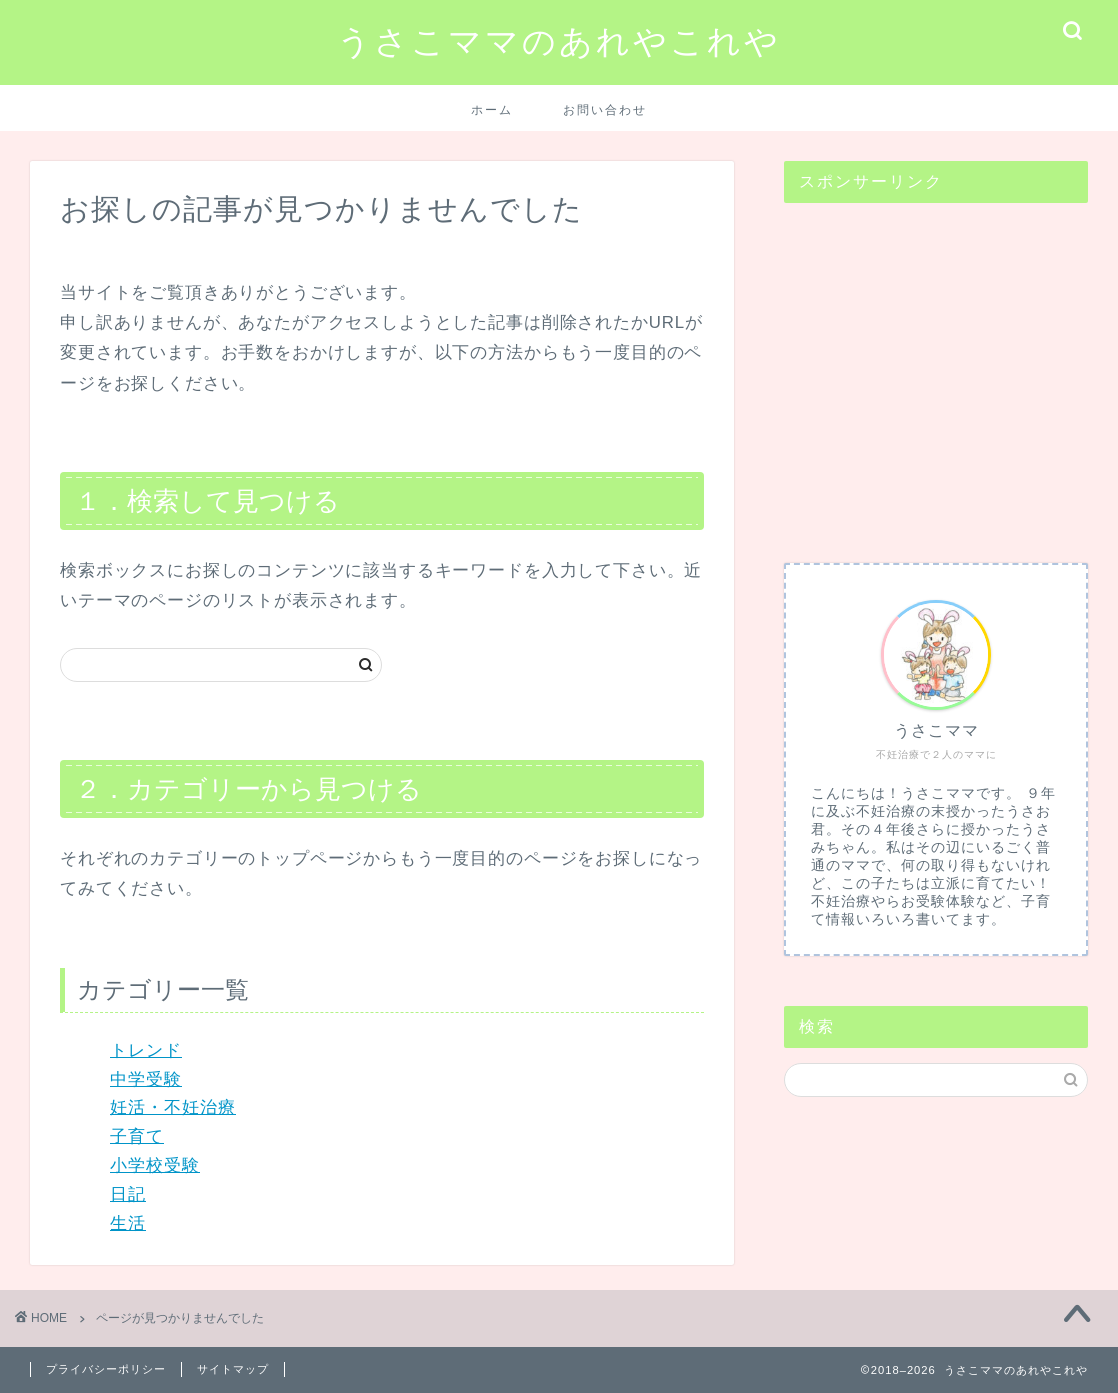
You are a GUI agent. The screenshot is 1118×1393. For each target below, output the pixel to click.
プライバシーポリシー (106, 1369)
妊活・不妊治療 (173, 1107)
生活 (128, 1223)
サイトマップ (233, 1369)
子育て (137, 1136)
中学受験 (146, 1079)
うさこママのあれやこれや (559, 40)
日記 (128, 1194)
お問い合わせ (605, 109)
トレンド (146, 1050)
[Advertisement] (936, 373)
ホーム (492, 109)
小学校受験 (155, 1165)
